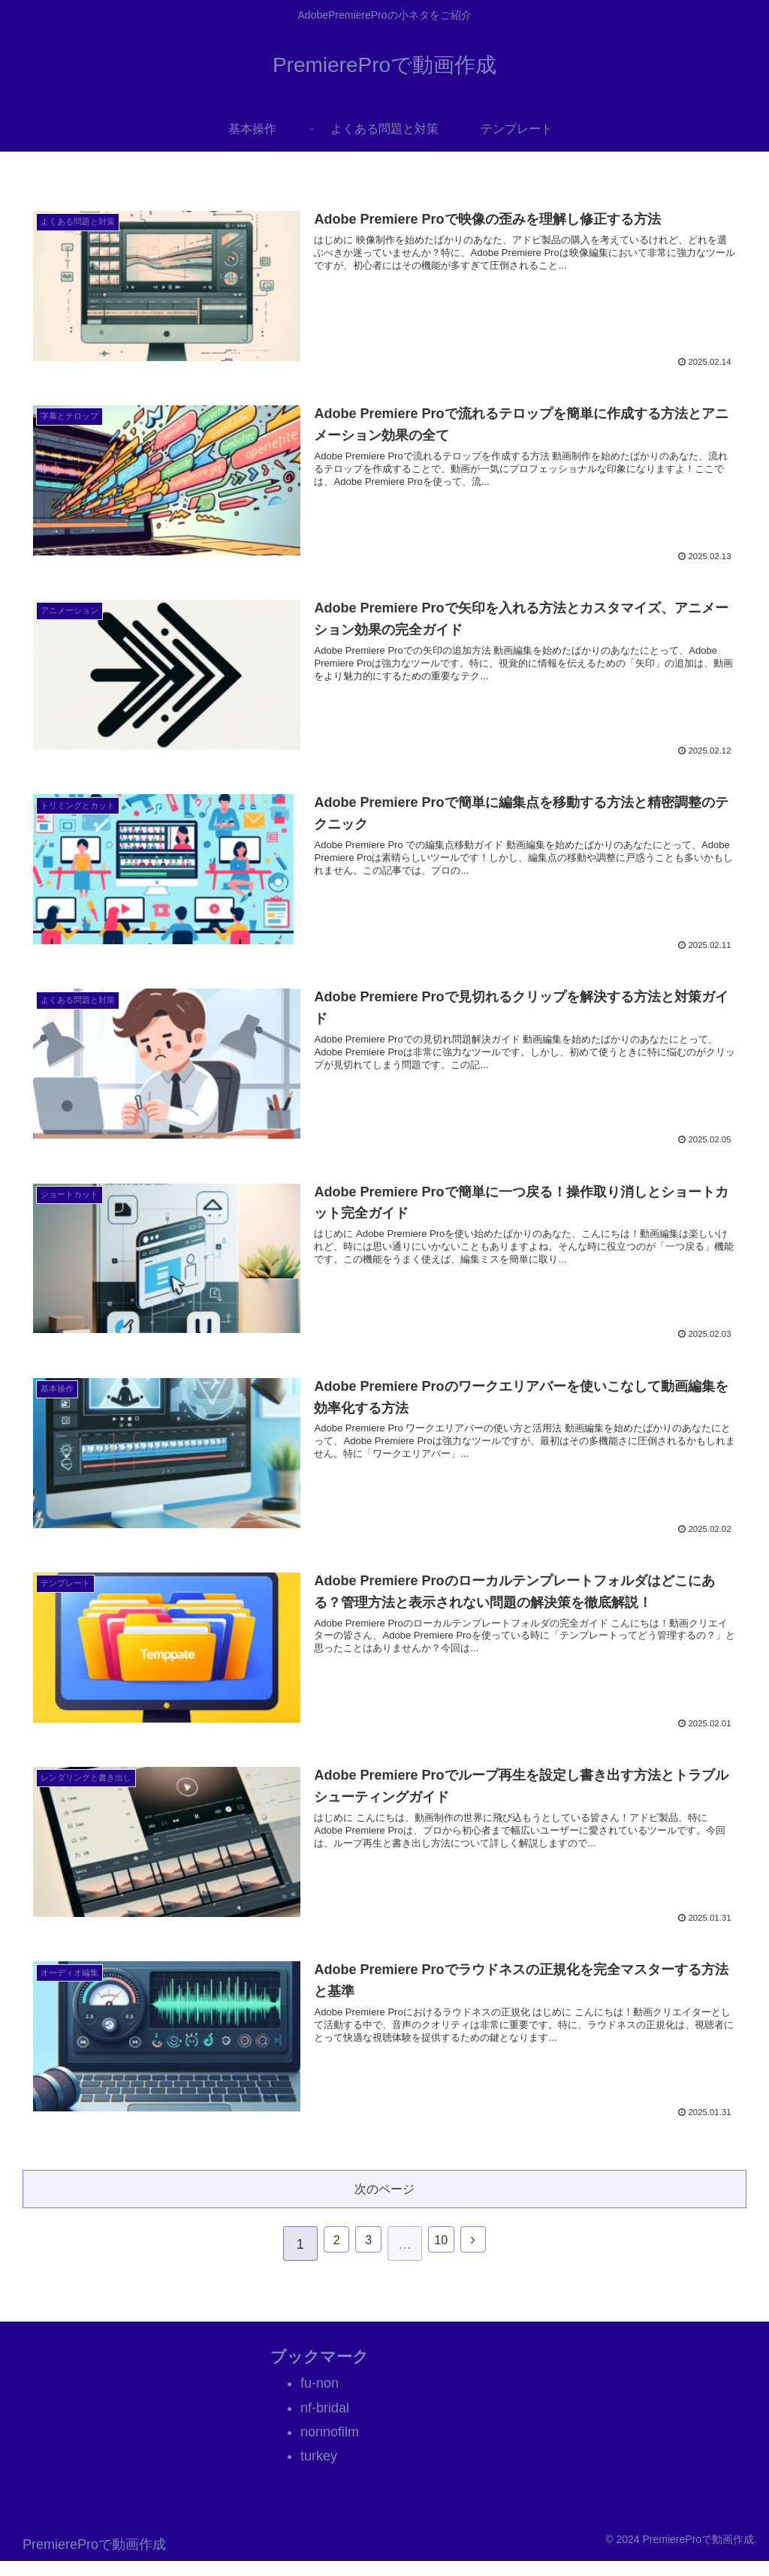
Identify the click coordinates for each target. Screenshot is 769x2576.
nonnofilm (329, 2446)
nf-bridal (324, 2422)
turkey (318, 2470)
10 (445, 2259)
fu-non (319, 2398)
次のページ (384, 2199)
